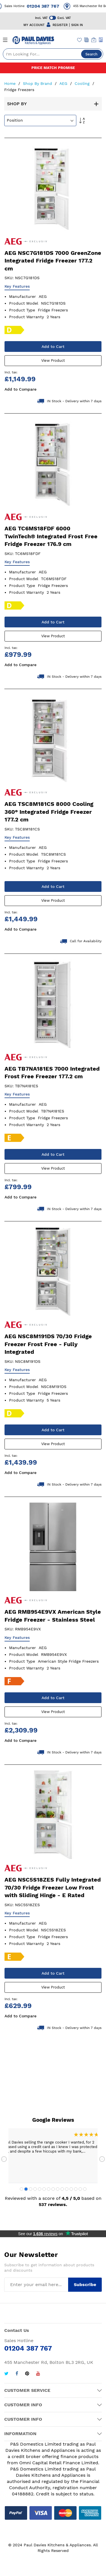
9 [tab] (57, 2189)
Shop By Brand (38, 83)
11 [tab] (66, 2189)
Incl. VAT (41, 18)
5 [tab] (39, 2189)
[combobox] (53, 54)
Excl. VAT (64, 18)
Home (10, 83)
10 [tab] (62, 2189)
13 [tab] (75, 2189)
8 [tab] (53, 2189)
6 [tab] (44, 2189)
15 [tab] (84, 2189)
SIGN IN (77, 25)
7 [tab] (48, 2189)
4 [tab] (35, 2189)
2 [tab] (26, 2189)
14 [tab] (80, 2189)
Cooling (83, 83)
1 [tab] (21, 2189)
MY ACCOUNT (34, 25)
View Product (53, 360)
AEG (64, 83)
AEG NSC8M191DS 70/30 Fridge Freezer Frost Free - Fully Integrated (48, 1344)
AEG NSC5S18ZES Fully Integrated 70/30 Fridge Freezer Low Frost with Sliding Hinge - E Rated (53, 1887)
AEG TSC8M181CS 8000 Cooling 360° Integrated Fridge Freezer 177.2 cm (49, 811)
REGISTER (60, 25)
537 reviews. (53, 2204)
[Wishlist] (79, 40)
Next (102, 2159)
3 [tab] (30, 2189)
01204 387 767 (48, 6)
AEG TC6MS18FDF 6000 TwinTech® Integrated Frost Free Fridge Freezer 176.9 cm (51, 536)
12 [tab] (71, 2189)
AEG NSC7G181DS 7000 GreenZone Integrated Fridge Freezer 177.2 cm (53, 260)
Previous (4, 2159)
